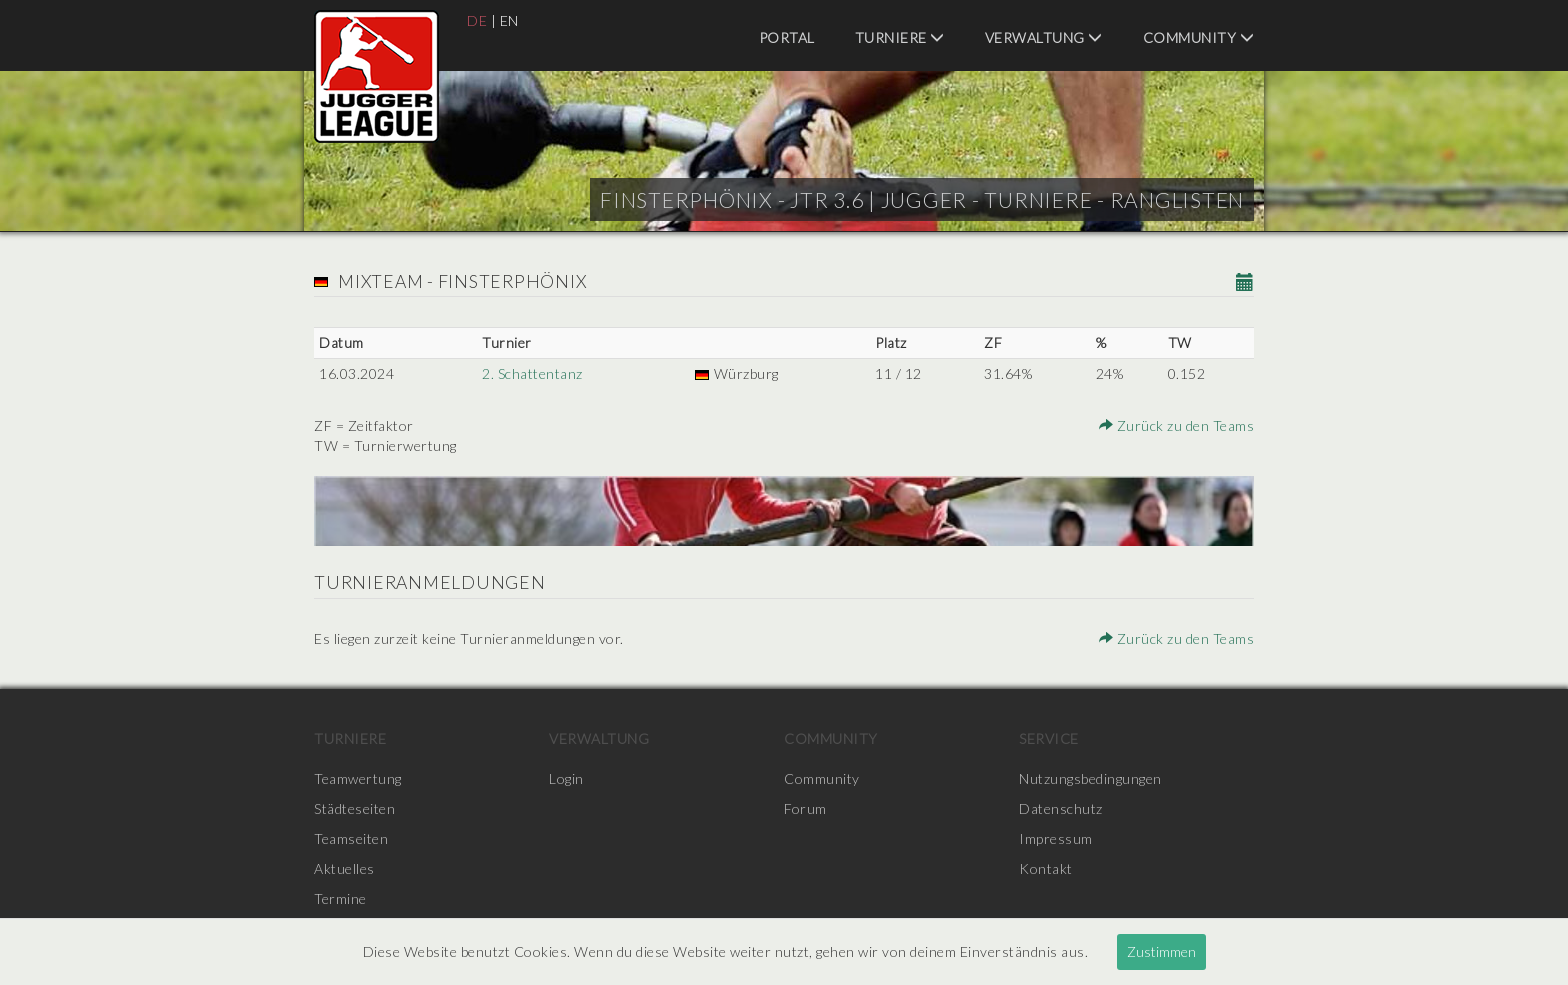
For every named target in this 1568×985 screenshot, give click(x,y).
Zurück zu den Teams (1177, 425)
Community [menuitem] (1199, 37)
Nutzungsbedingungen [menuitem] (1090, 778)
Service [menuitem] (1049, 738)
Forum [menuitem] (805, 808)
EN (509, 20)
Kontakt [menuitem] (1046, 868)
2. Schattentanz (532, 373)
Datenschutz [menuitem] (1061, 808)
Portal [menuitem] (787, 37)
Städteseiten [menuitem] (354, 808)
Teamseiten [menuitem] (351, 838)
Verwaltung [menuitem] (1044, 37)
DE (477, 20)
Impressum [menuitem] (1056, 838)
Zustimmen (1161, 951)
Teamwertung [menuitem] (358, 778)
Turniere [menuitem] (900, 37)
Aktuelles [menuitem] (344, 868)
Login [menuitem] (566, 778)
